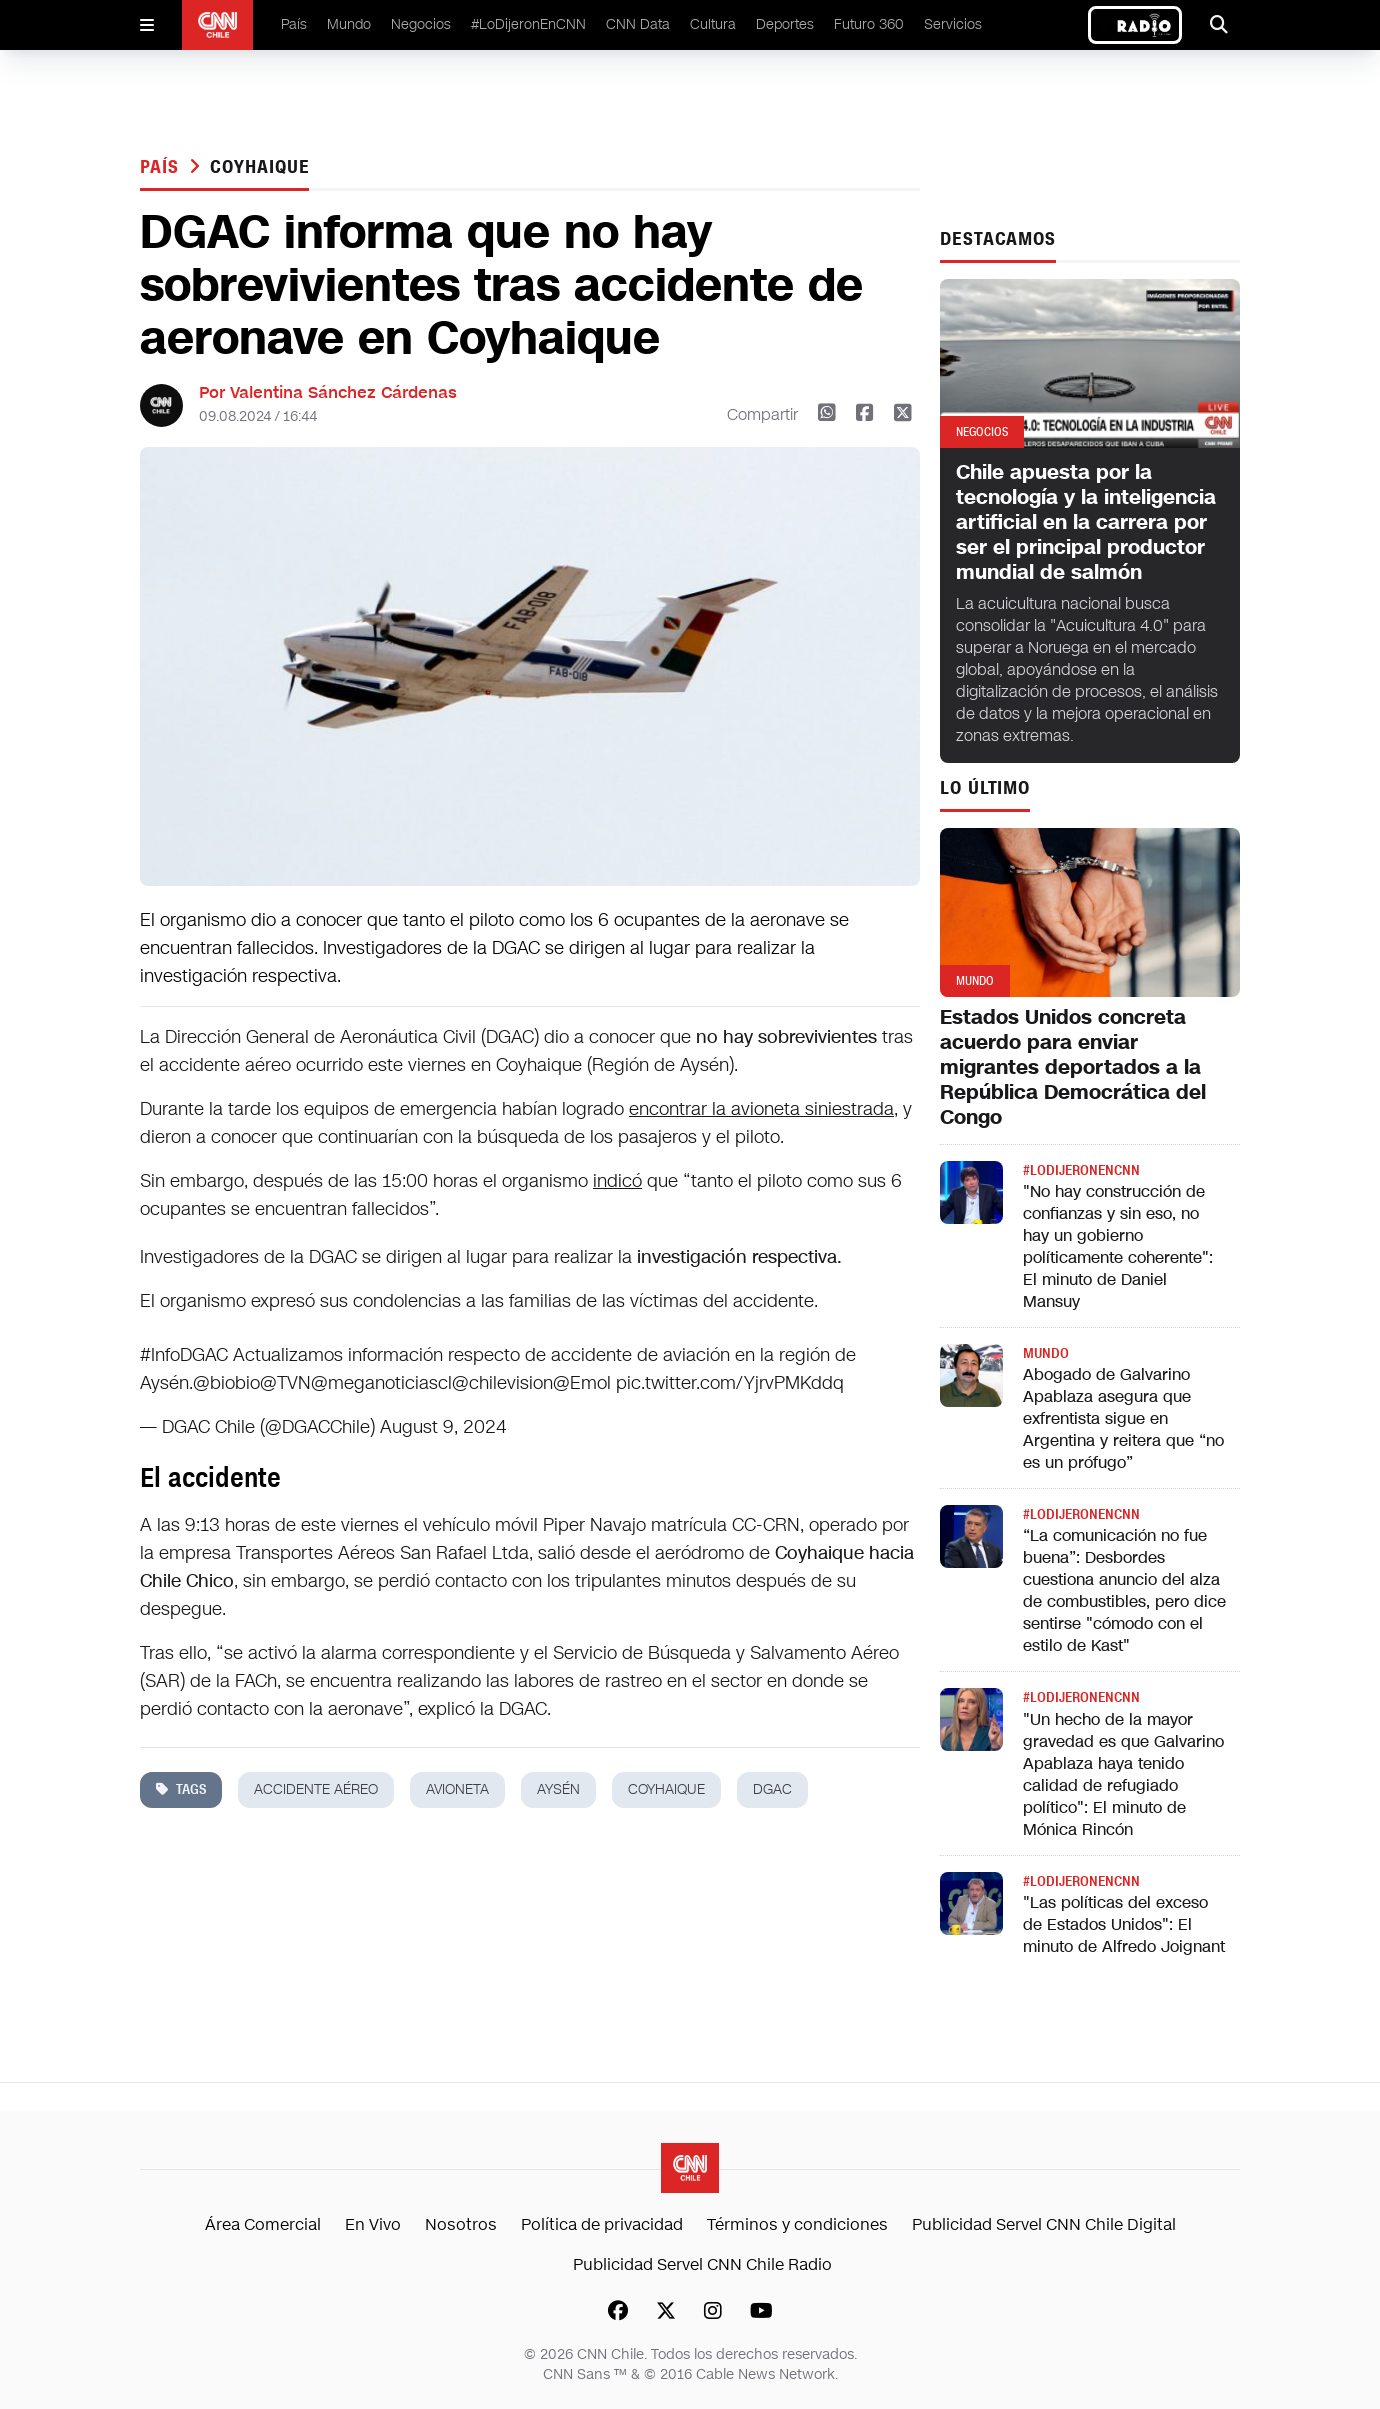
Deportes (785, 24)
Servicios (953, 24)
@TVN (285, 1383)
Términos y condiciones (797, 2224)
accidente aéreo (316, 1789)
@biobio (226, 1383)
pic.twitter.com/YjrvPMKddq (730, 1383)
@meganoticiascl (381, 1383)
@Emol (582, 1383)
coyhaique (259, 167)
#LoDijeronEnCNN (528, 24)
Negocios (421, 24)
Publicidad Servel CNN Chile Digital (1044, 2224)
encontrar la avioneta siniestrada (761, 1109)
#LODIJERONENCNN (1081, 1170)
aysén (558, 1789)
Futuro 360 (869, 24)
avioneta (457, 1789)
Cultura (713, 24)
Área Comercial (263, 2224)
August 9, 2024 (443, 1427)
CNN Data (638, 24)
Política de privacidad (602, 2224)
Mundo (349, 24)
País (294, 24)
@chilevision (502, 1383)
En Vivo (373, 2224)
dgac (772, 1789)
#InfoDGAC (184, 1355)
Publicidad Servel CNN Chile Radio (702, 2264)
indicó (617, 1181)
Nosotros (461, 2224)
